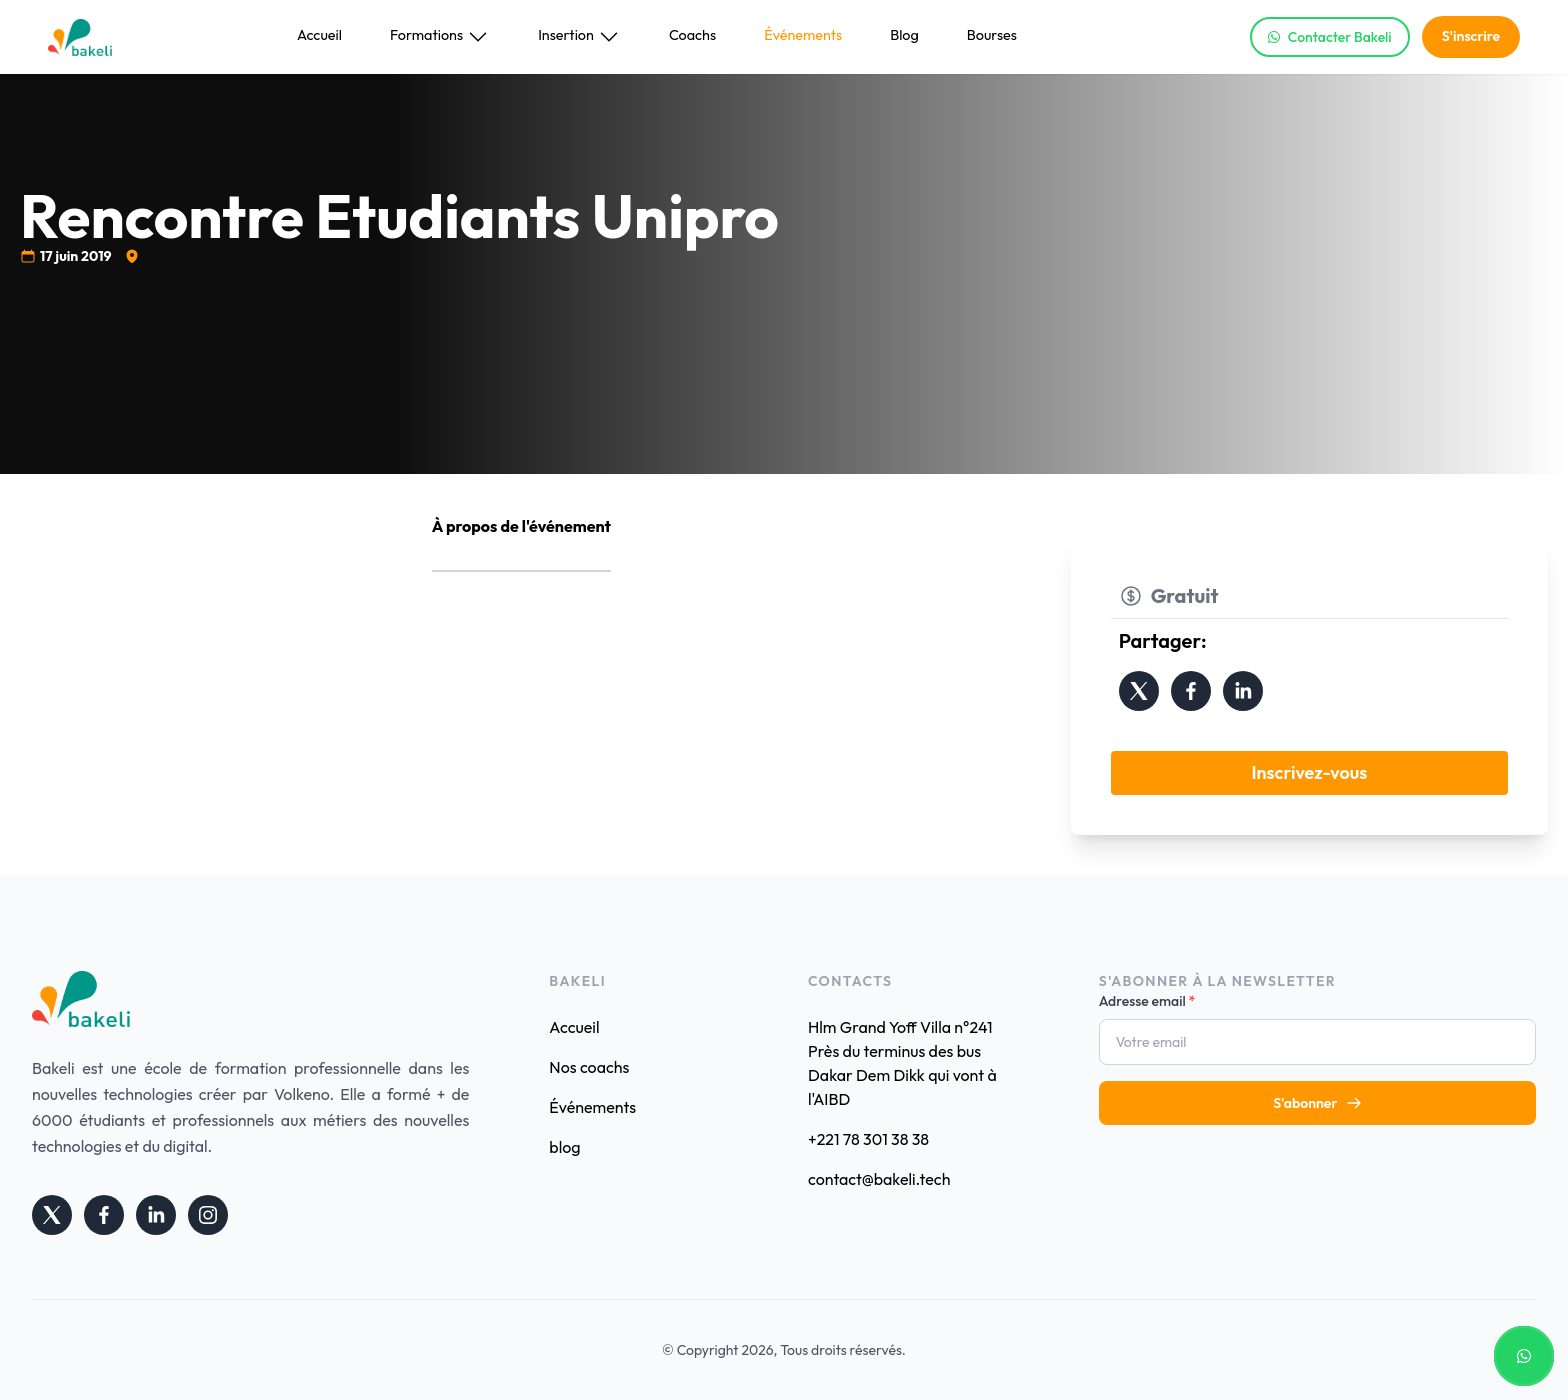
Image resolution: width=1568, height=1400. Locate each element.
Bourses (992, 35)
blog (564, 1147)
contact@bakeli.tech (879, 1179)
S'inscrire (1471, 36)
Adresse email (1147, 1001)
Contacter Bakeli (1330, 37)
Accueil (319, 35)
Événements (803, 35)
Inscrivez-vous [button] (1309, 772)
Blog (904, 35)
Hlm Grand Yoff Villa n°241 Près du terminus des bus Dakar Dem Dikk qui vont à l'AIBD (902, 1063)
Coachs (692, 35)
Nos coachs (589, 1067)
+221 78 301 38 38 (868, 1139)
